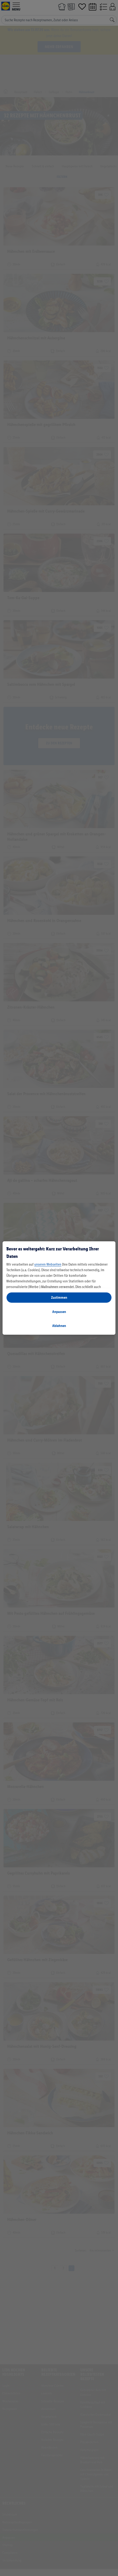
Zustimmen (59, 1297)
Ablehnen (59, 1325)
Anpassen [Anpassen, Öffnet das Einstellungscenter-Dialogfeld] (59, 1311)
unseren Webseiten (47, 1264)
